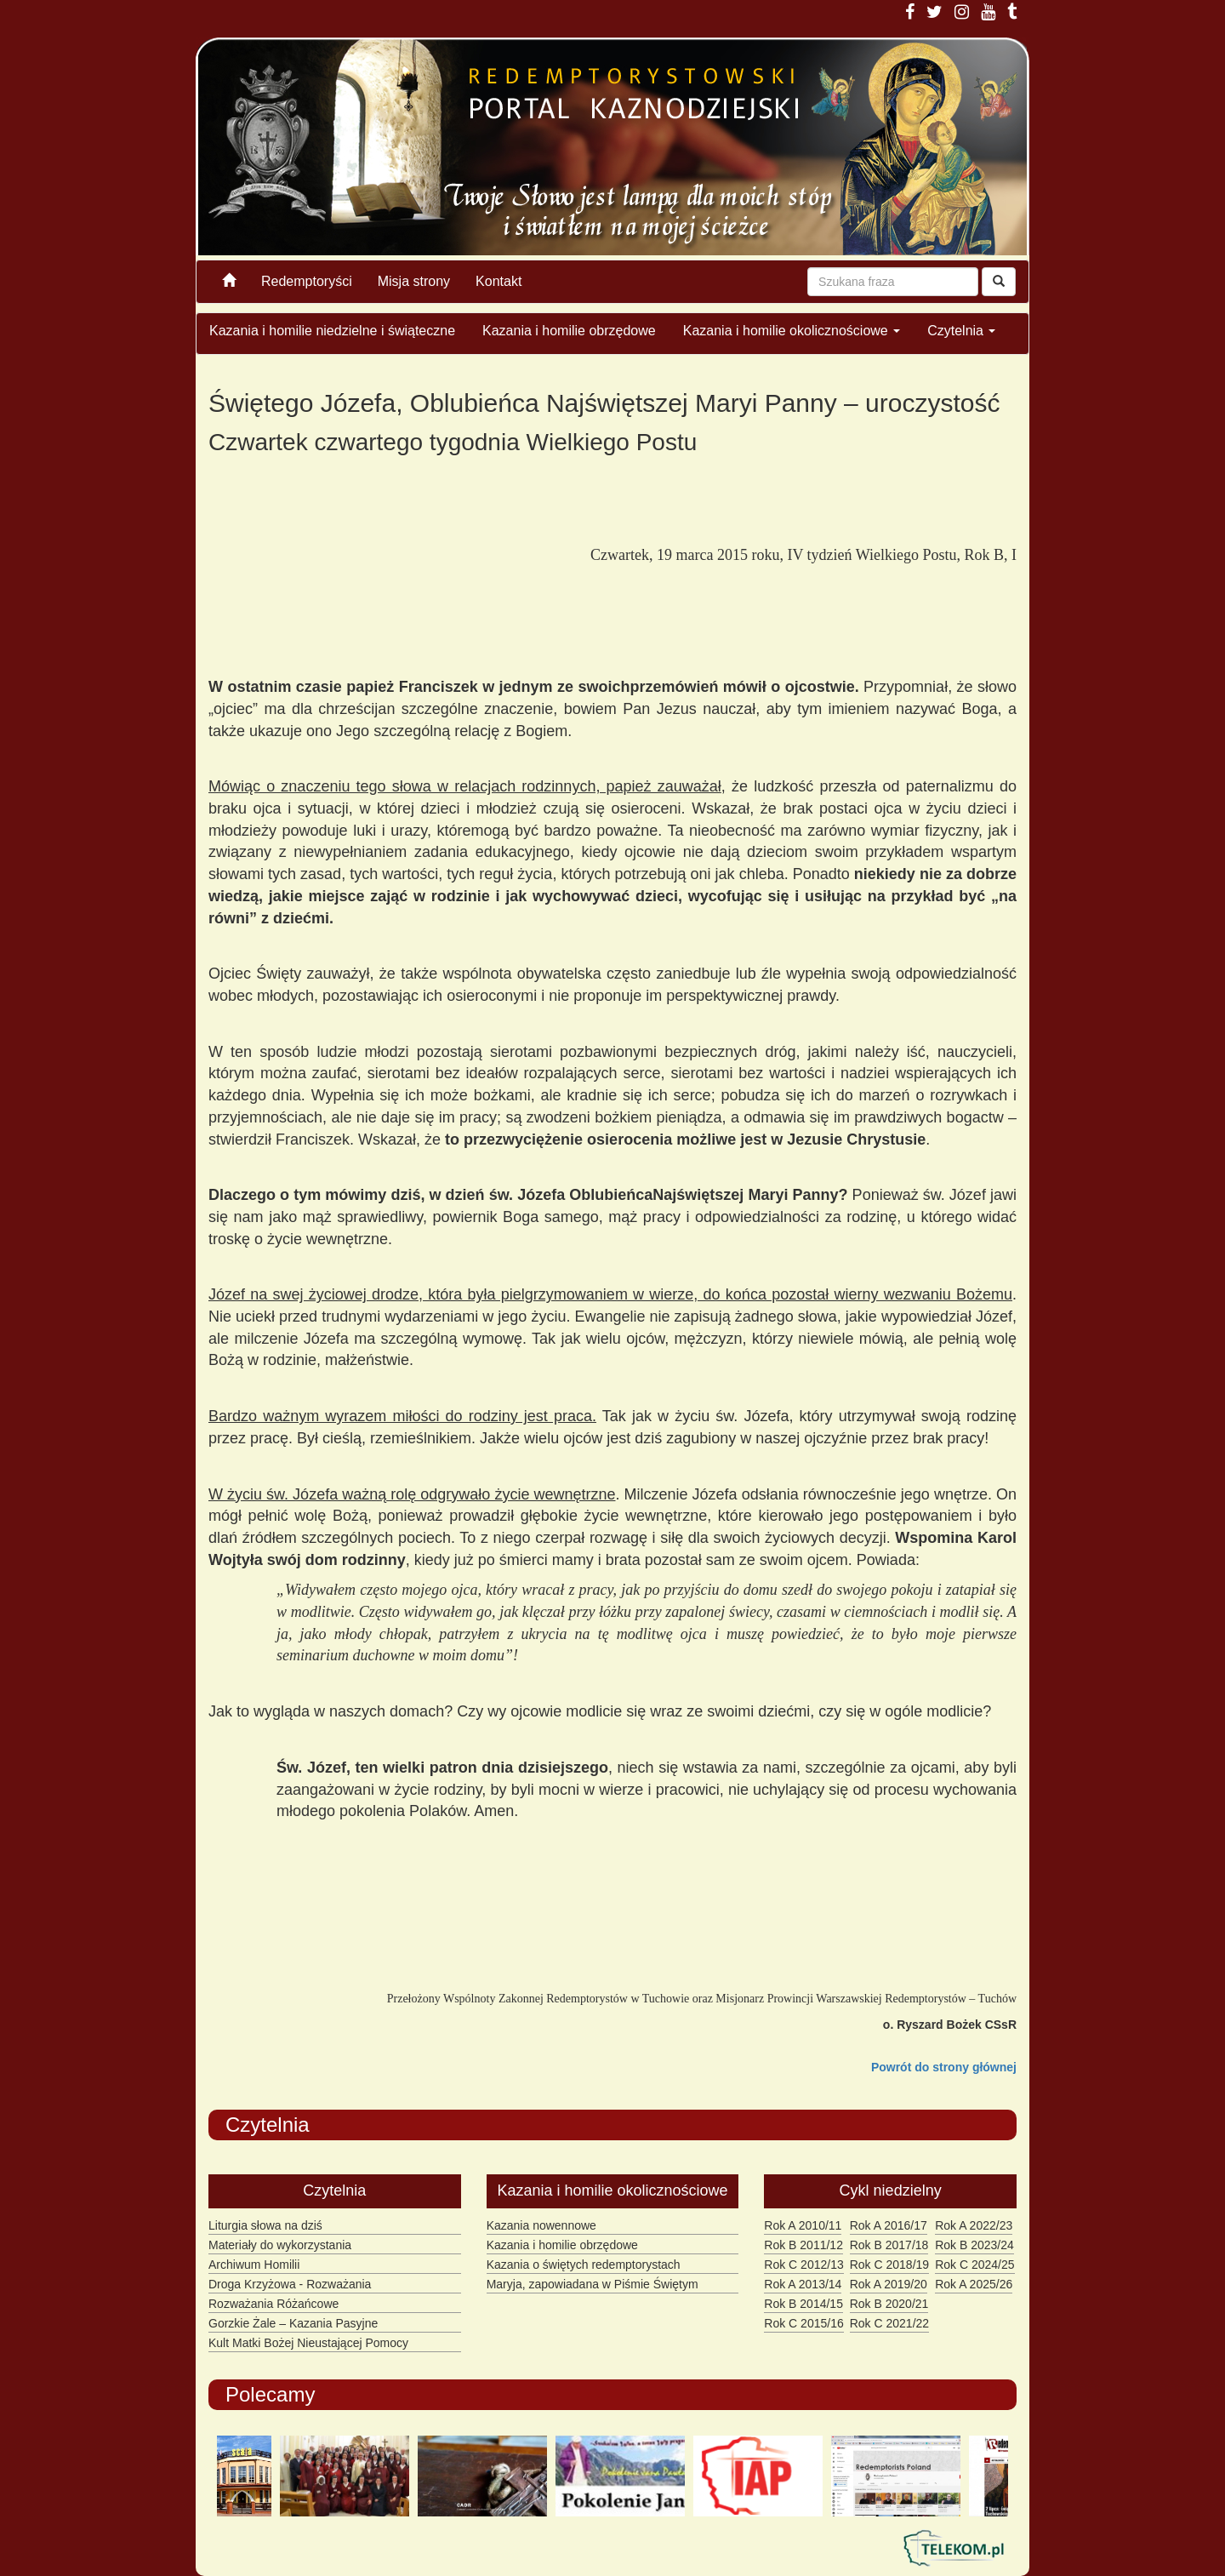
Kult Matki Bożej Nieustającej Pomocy (308, 2343)
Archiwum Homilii (253, 2264)
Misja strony (414, 281)
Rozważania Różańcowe (273, 2303)
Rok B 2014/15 (803, 2303)
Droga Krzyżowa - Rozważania (289, 2284)
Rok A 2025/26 (973, 2284)
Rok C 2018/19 (889, 2264)
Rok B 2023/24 (974, 2245)
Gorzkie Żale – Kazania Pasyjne (293, 2323)
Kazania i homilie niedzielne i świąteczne (332, 330)
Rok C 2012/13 (803, 2264)
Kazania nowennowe (541, 2225)
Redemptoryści (306, 281)
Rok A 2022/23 (973, 2225)
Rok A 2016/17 (888, 2225)
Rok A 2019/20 (888, 2284)
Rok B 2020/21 (889, 2303)
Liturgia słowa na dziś (265, 2225)
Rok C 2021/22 (889, 2323)
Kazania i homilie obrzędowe (569, 330)
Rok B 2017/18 (889, 2245)
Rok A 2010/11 (802, 2225)
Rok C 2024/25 (974, 2264)
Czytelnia (961, 330)
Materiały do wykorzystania (279, 2245)
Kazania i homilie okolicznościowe (791, 330)
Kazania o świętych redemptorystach (584, 2264)
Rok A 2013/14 (802, 2284)
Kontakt (498, 281)
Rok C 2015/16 (803, 2323)
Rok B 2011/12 (803, 2245)
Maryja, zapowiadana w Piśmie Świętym (592, 2284)
